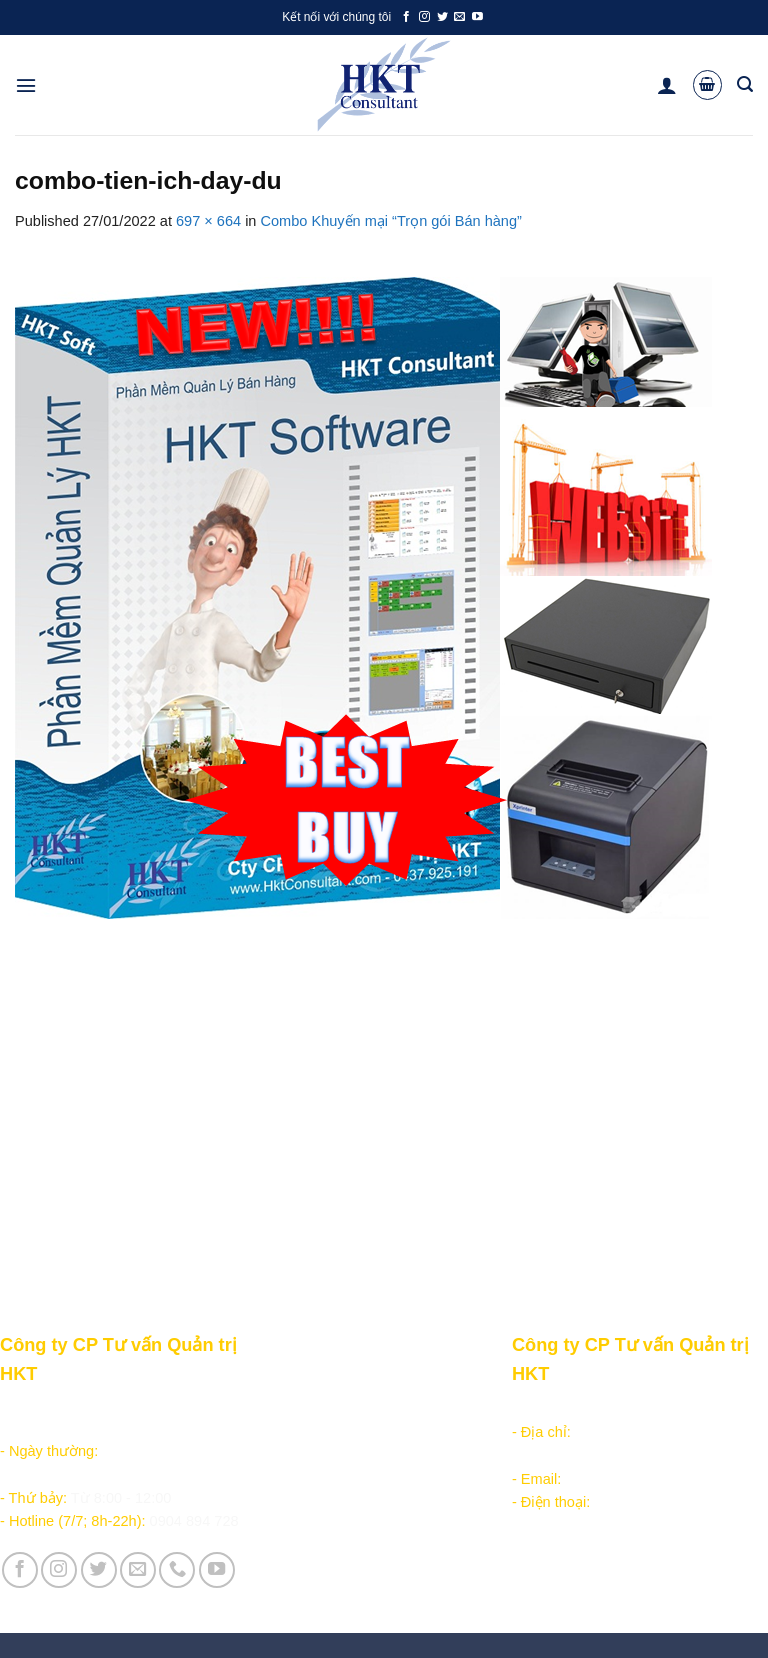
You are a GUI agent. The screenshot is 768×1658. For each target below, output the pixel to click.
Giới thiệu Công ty (442, 1409)
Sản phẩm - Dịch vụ (318, 1409)
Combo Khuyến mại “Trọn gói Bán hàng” (391, 221)
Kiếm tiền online (305, 1455)
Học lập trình (295, 1432)
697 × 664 (208, 221)
